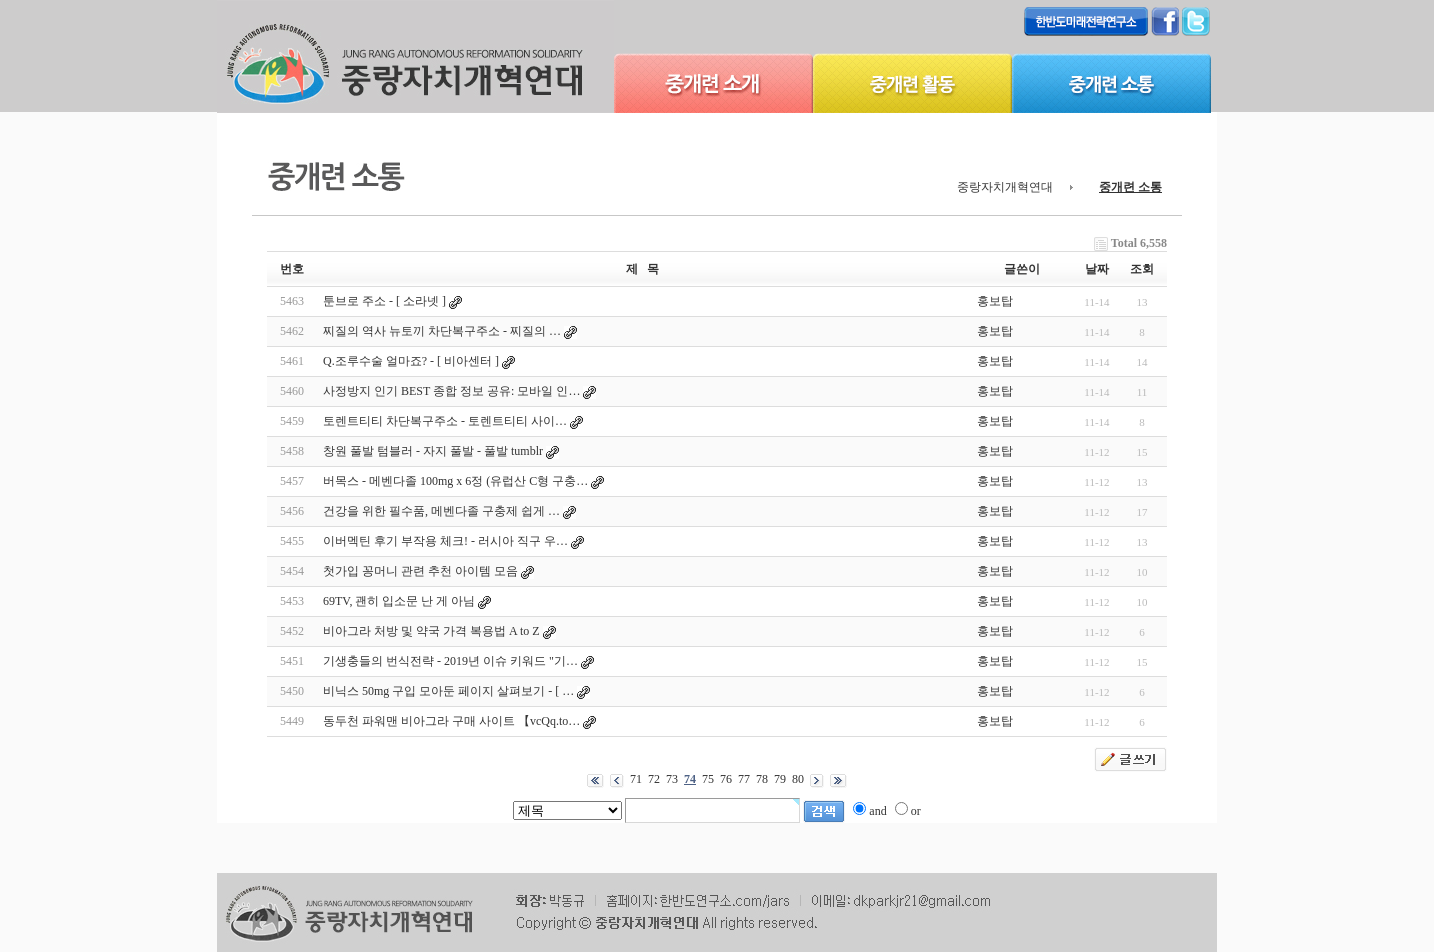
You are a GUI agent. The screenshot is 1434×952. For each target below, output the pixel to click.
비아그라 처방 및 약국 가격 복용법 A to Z (431, 631)
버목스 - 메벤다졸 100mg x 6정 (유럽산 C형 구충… (455, 481)
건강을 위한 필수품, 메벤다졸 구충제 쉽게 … (441, 511)
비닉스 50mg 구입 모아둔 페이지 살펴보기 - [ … (448, 691)
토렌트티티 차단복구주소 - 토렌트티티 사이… (445, 421)
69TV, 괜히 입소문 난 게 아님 (399, 601)
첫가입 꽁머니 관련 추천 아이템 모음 (420, 571)
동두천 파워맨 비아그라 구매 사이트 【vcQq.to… (451, 721)
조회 (1142, 269)
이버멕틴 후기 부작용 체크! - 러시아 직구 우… (445, 541)
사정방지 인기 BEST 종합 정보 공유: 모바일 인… (451, 391)
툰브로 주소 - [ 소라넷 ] (384, 301)
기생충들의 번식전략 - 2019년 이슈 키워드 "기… (450, 661)
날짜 (1097, 269)
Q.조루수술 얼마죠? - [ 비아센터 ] (411, 361)
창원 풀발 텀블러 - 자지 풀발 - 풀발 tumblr (433, 451)
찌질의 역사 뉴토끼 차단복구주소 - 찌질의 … (442, 331)
